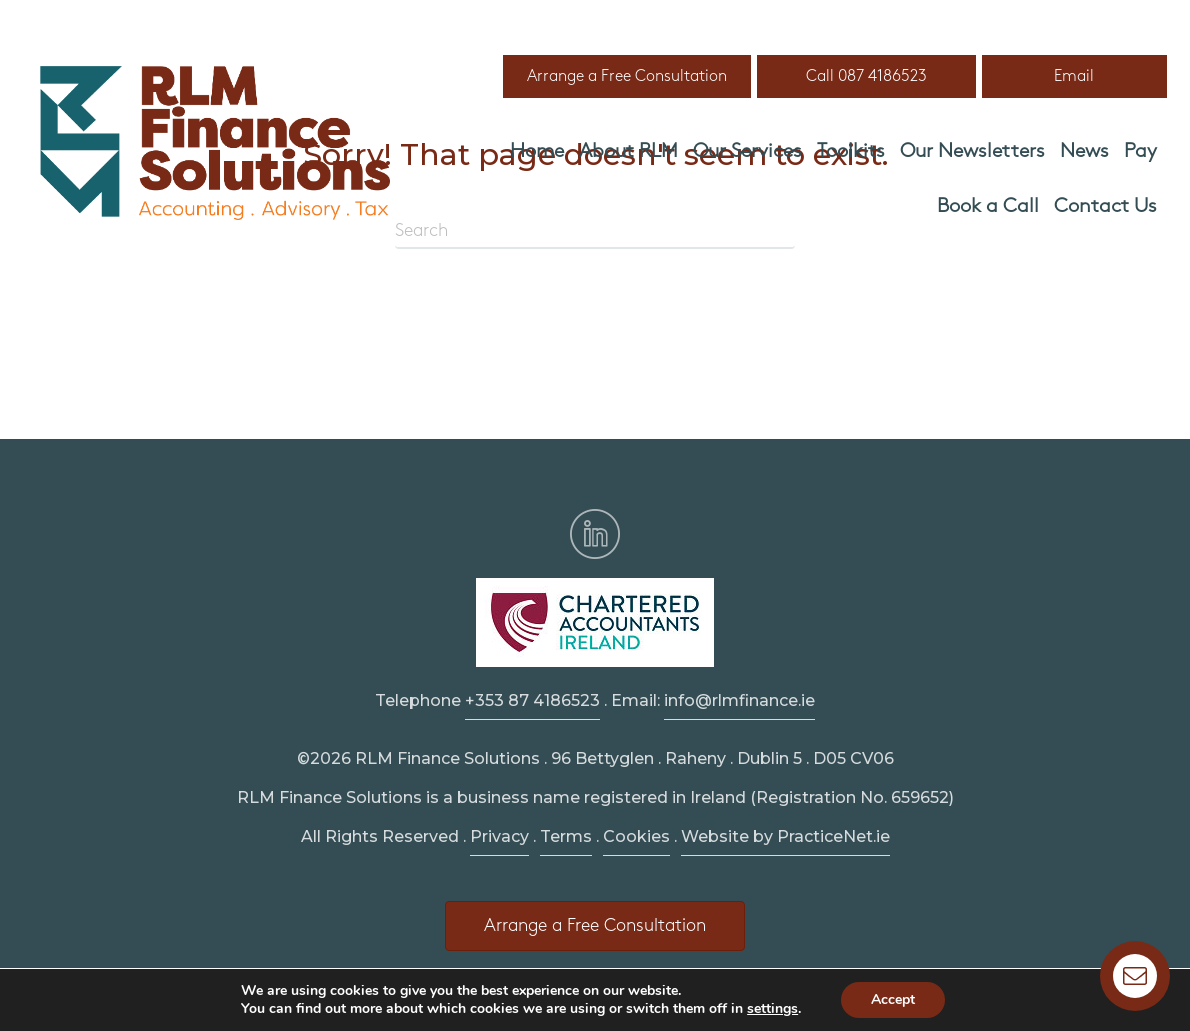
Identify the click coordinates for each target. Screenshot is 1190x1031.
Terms (566, 836)
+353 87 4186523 (532, 700)
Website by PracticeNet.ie (785, 836)
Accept (893, 999)
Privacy (499, 836)
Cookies (636, 836)
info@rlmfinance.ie (739, 700)
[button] (627, 76)
